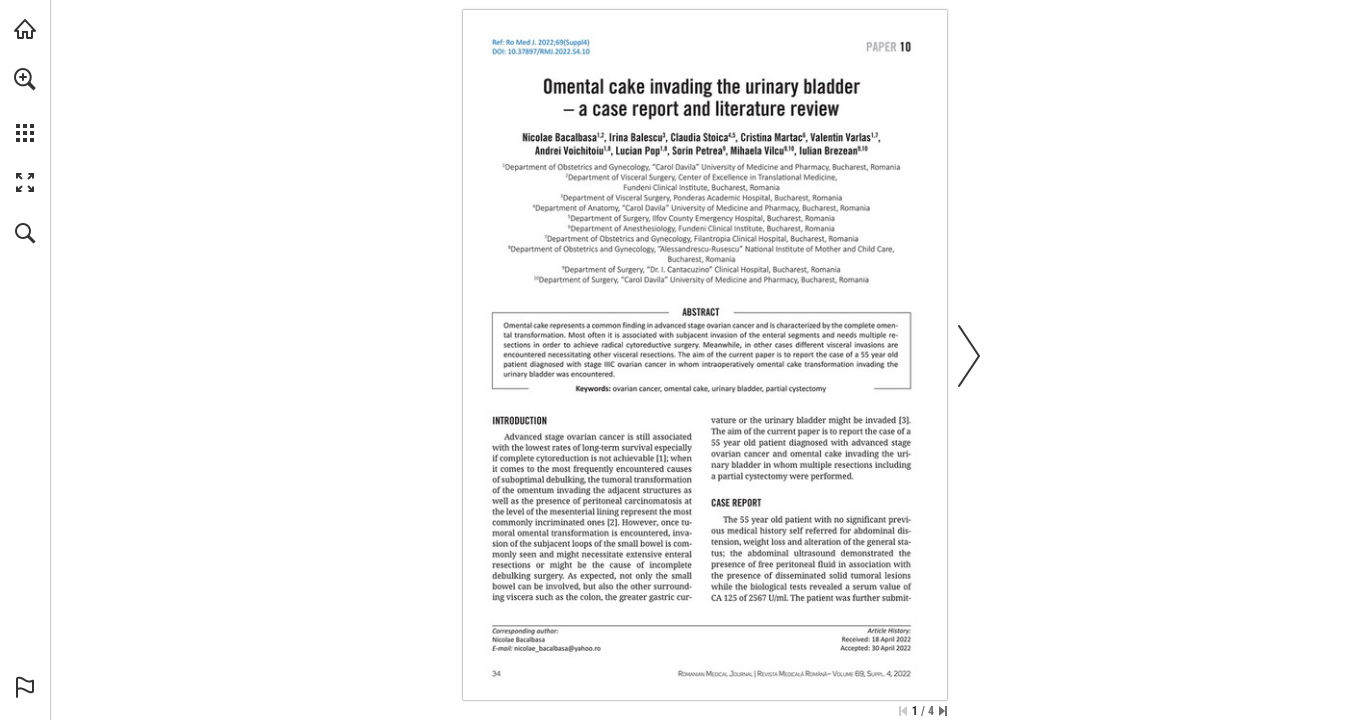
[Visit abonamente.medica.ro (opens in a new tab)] (25, 29)
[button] (25, 79)
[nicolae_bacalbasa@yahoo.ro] (557, 648)
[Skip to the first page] (903, 711)
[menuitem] (25, 105)
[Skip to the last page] (943, 711)
